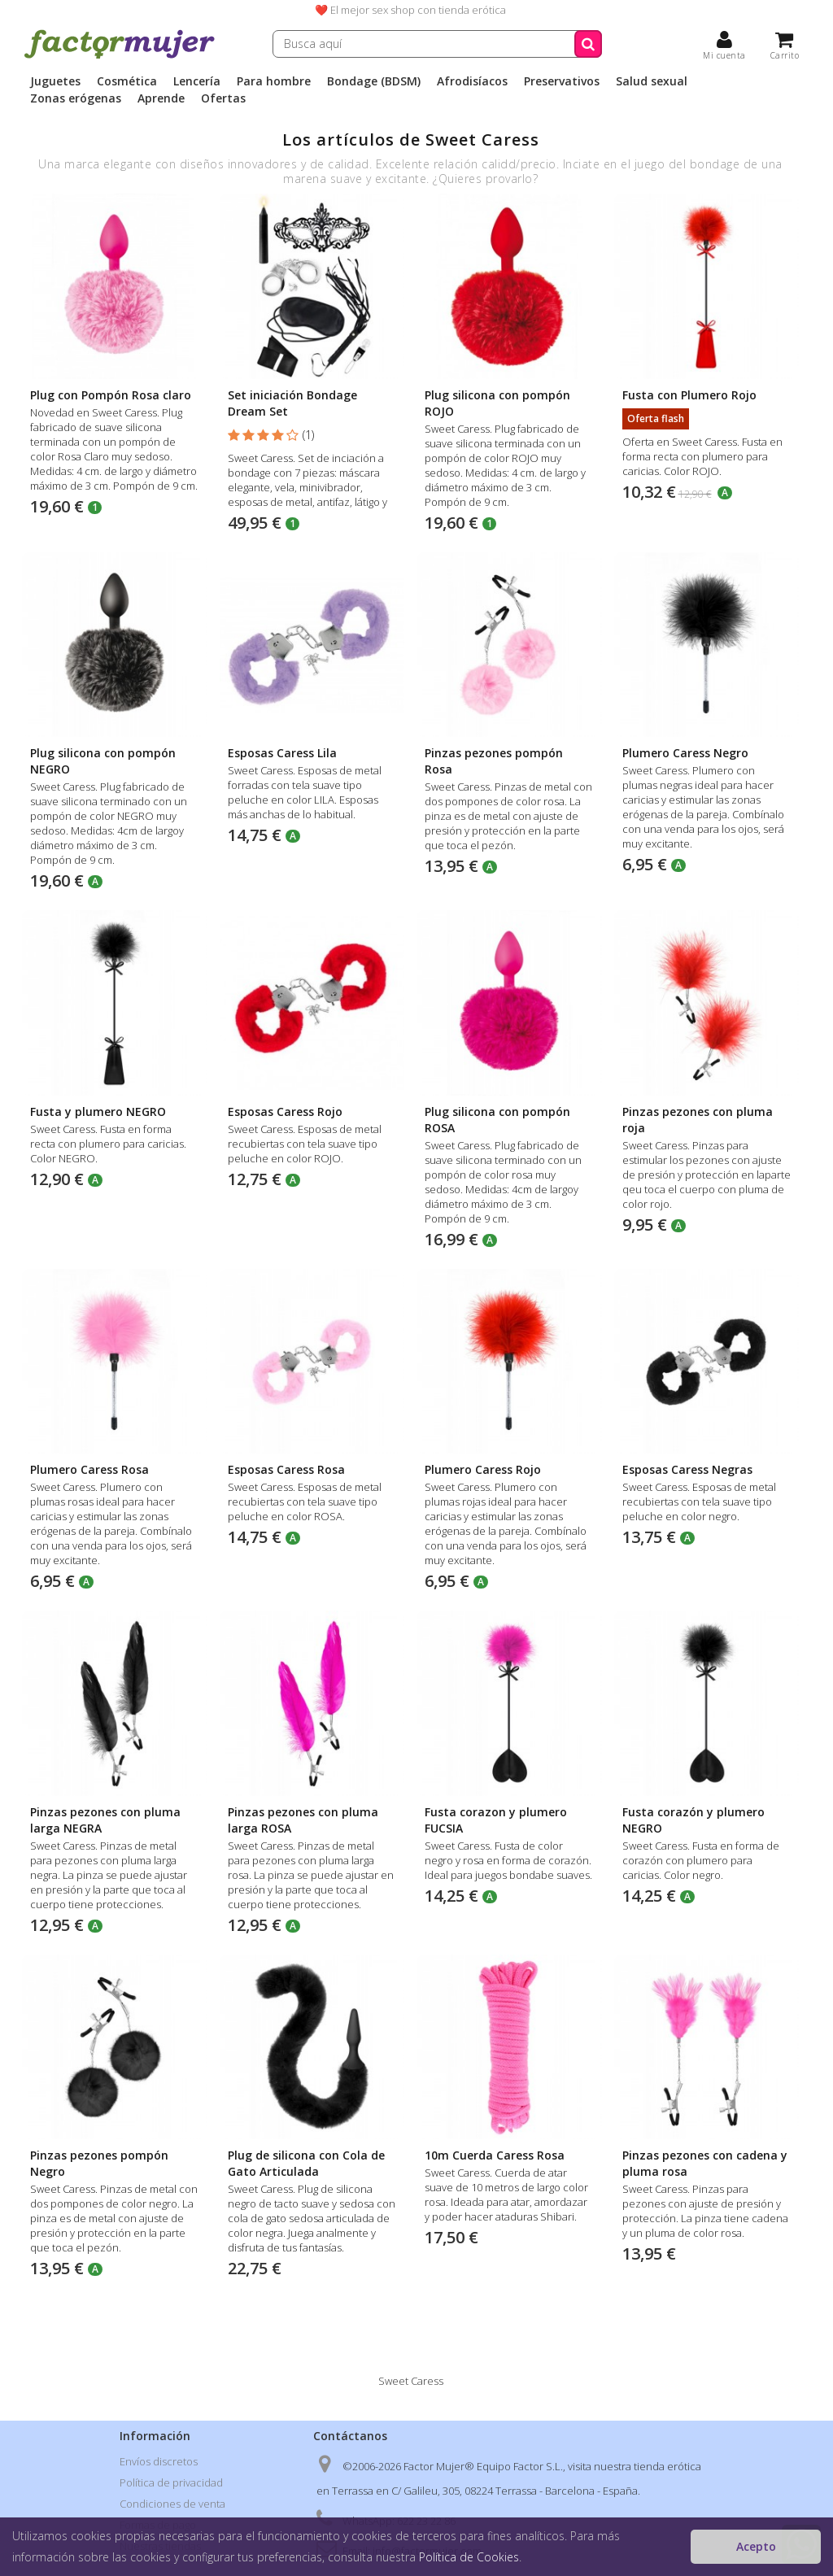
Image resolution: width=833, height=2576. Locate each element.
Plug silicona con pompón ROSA (497, 1119)
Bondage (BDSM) (374, 81)
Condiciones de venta (172, 2503)
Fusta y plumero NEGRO (98, 1111)
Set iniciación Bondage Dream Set (292, 403)
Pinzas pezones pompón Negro (99, 2163)
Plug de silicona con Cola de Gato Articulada (306, 2163)
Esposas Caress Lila (282, 753)
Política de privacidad (171, 2482)
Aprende (161, 98)
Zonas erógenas (75, 98)
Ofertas (223, 98)
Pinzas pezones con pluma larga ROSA (303, 1820)
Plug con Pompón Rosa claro (110, 395)
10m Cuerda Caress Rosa (495, 2155)
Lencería (196, 81)
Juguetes (55, 81)
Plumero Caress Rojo (483, 1469)
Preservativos (562, 81)
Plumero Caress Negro (685, 753)
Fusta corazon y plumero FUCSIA (496, 1820)
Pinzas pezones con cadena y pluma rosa (704, 2163)
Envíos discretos (159, 2461)
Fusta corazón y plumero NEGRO (693, 1820)
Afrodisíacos (472, 81)
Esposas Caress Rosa (286, 1469)
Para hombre (274, 81)
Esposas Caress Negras (687, 1469)
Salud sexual (651, 81)
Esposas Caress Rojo (285, 1111)
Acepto (756, 2546)
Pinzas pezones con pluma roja (697, 1119)
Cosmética (127, 81)
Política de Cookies (469, 2557)
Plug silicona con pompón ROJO (497, 403)
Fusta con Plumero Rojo (689, 395)
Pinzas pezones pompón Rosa (494, 761)
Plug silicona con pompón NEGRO (103, 761)
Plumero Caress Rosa (89, 1469)
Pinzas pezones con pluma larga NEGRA (105, 1820)
